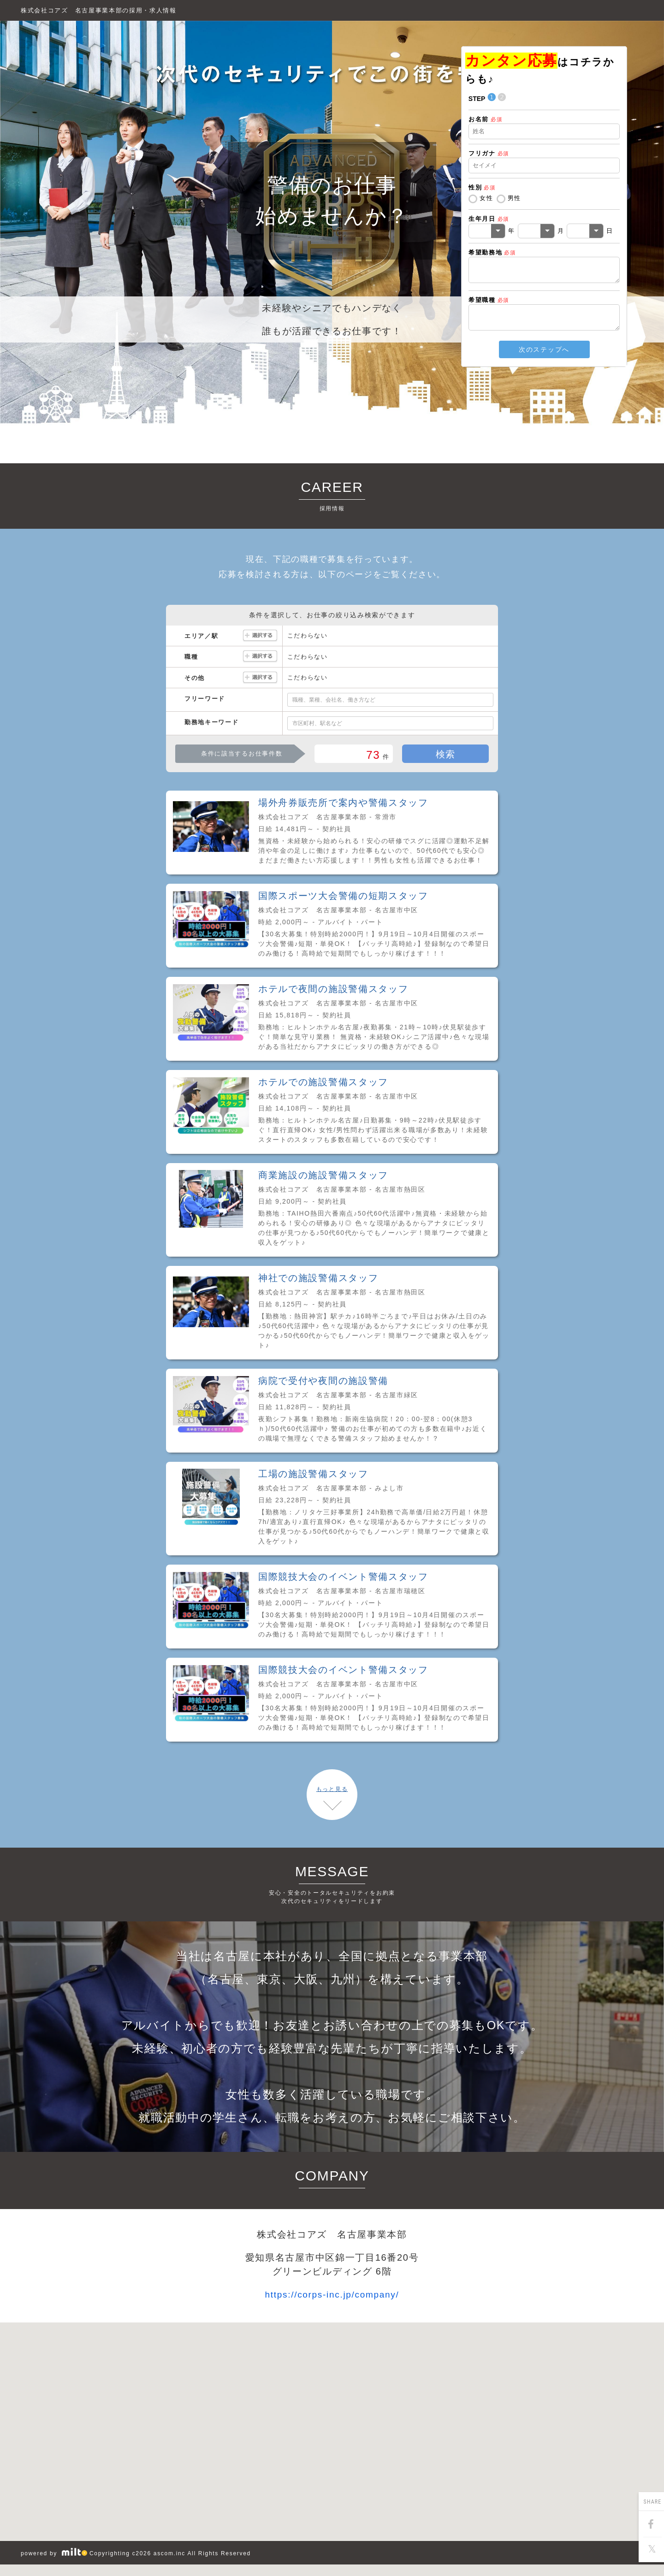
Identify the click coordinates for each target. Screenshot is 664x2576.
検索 (446, 754)
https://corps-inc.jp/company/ (332, 2294)
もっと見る (332, 1789)
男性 (514, 198)
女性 (486, 198)
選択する (260, 636)
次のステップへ (544, 349)
